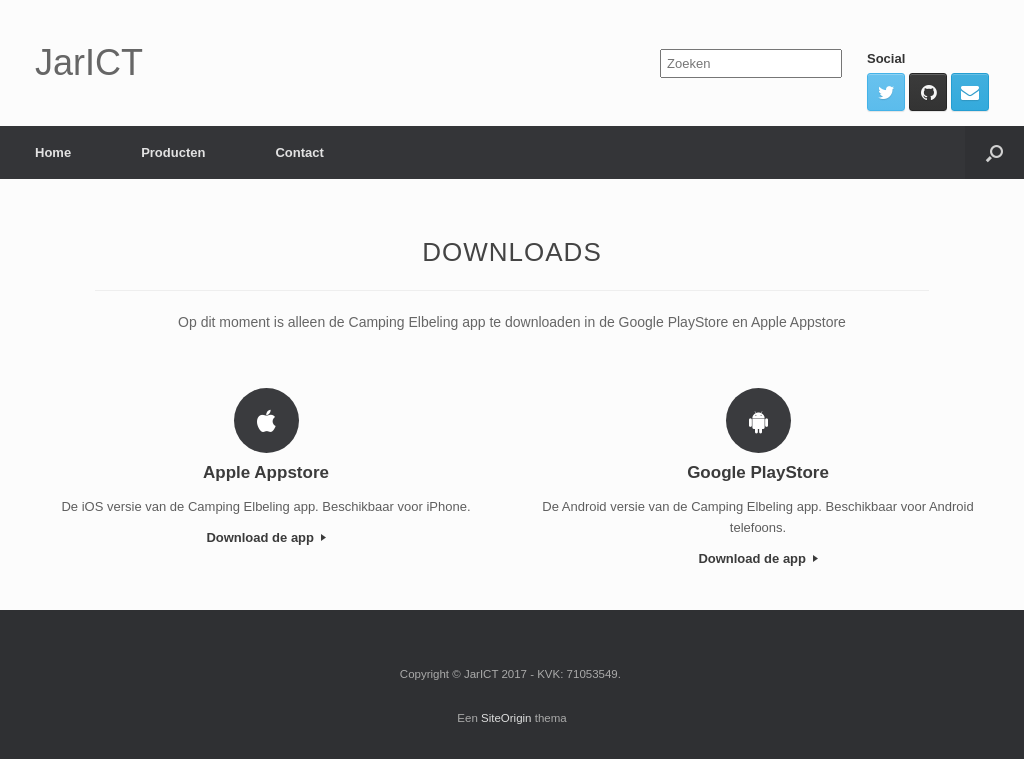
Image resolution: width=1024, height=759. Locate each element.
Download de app (265, 537)
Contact (299, 152)
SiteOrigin (506, 718)
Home (53, 152)
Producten (173, 152)
